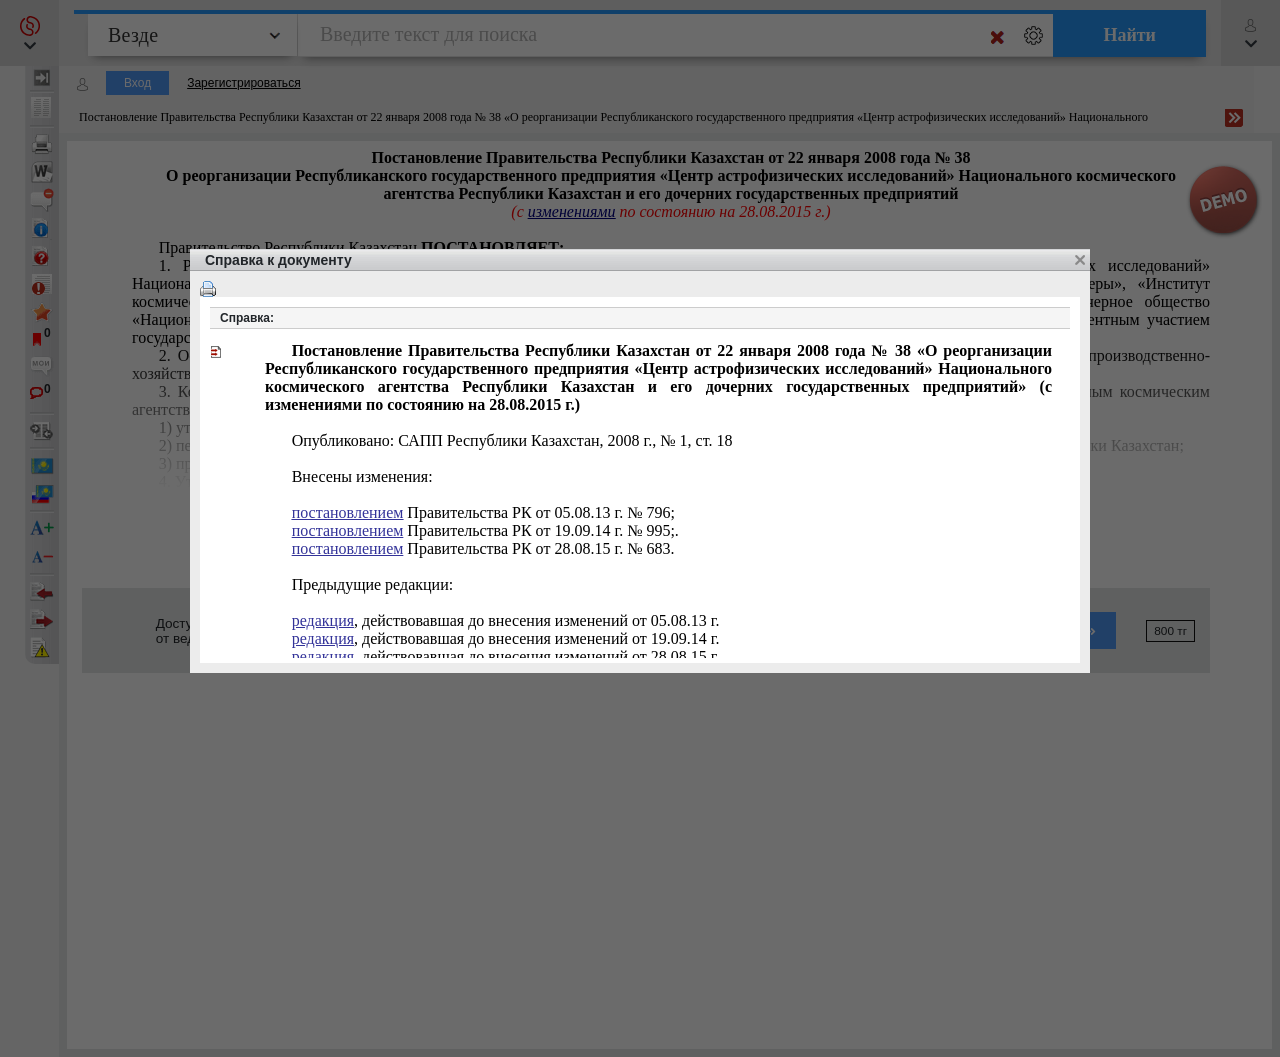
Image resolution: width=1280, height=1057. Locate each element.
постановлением (348, 512)
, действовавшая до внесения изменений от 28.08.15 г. (506, 656)
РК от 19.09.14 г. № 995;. (485, 530)
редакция (323, 620)
